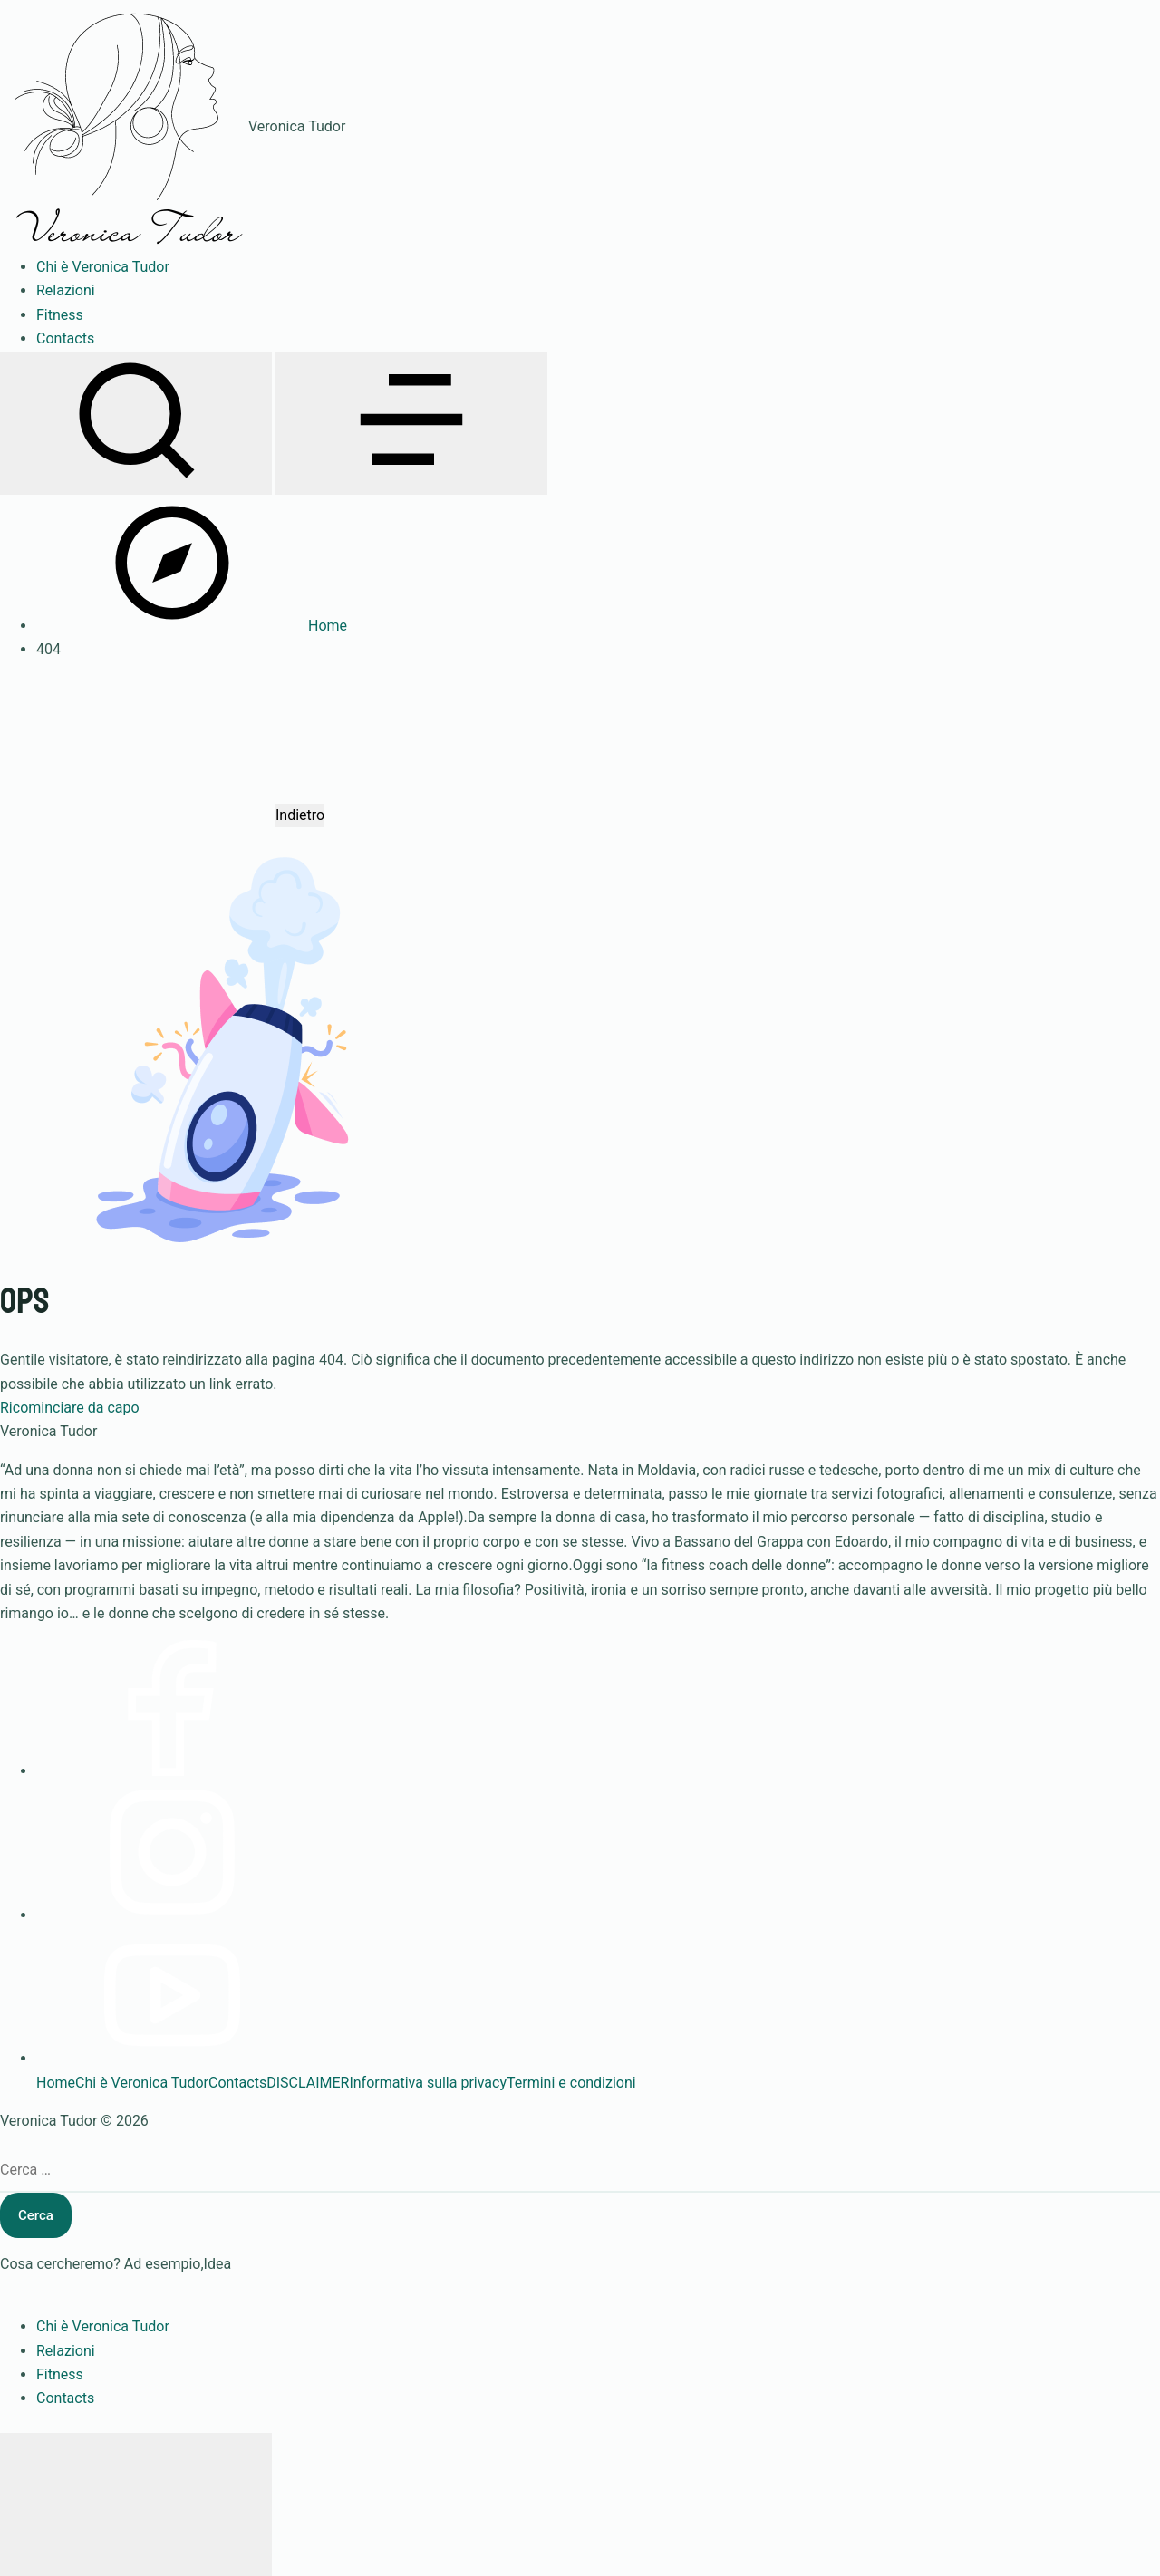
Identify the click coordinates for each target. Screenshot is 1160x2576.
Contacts (237, 2082)
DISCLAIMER (307, 2082)
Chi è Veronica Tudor (141, 2082)
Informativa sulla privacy (428, 2082)
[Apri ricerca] (136, 423)
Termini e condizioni (571, 2082)
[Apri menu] (411, 423)
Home (55, 2082)
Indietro (300, 815)
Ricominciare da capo (70, 1407)
